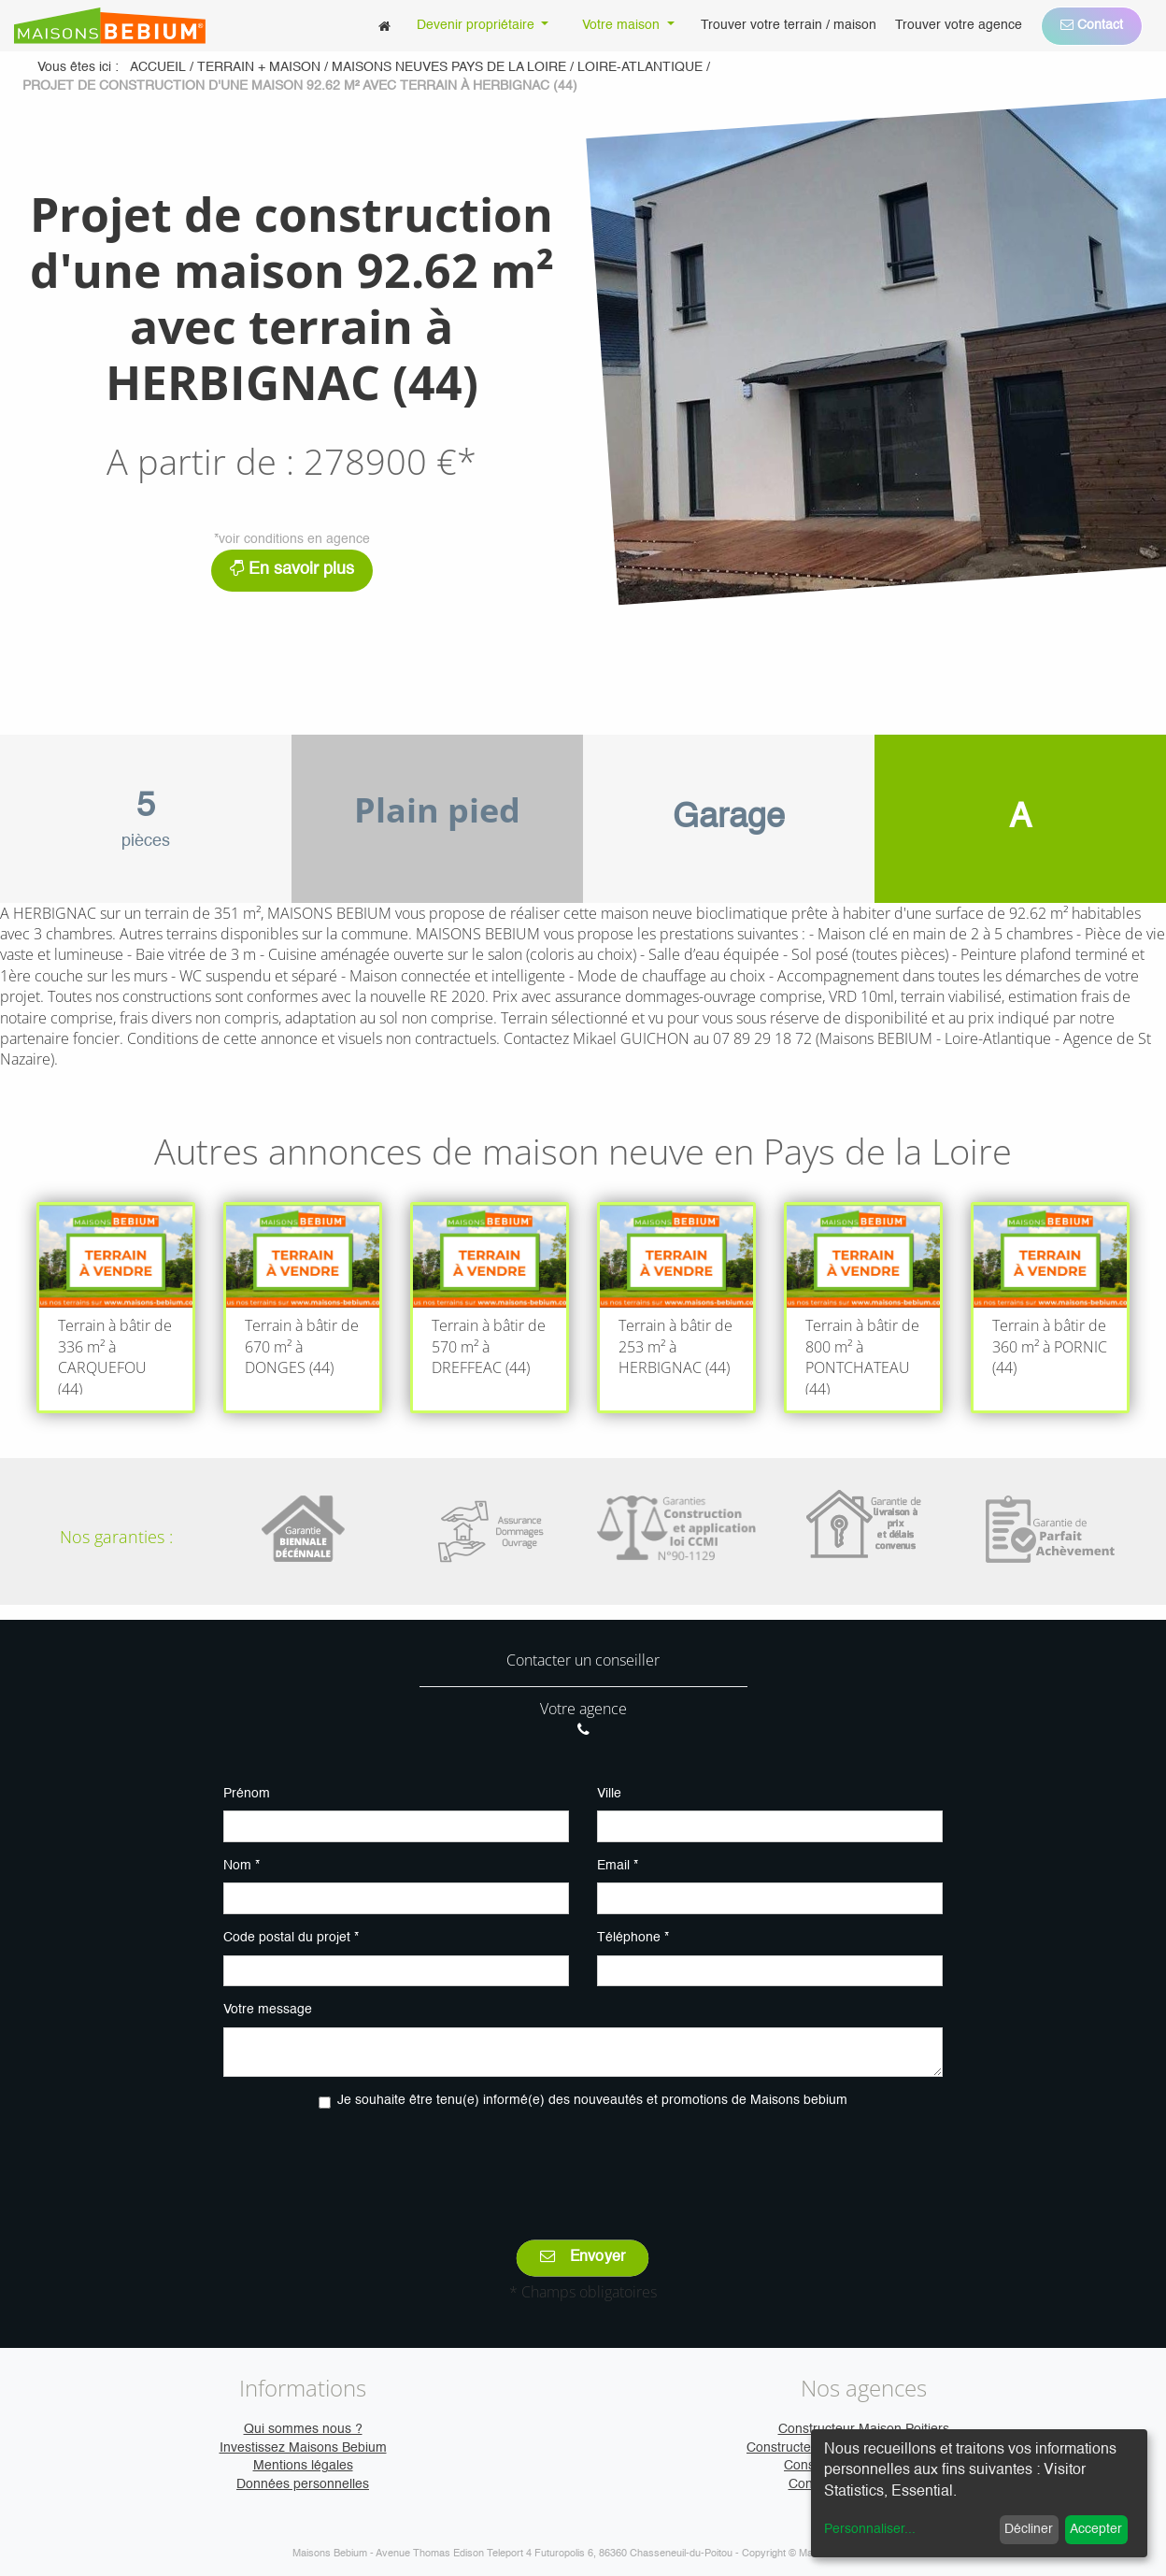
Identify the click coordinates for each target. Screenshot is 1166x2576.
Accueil (158, 67)
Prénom (246, 1793)
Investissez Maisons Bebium (303, 2447)
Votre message (267, 2009)
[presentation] (583, 2161)
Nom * (241, 1865)
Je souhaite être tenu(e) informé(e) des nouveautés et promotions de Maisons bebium (592, 2100)
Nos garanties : (116, 1536)
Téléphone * (633, 1937)
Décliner (1028, 2529)
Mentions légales (303, 2465)
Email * (617, 1865)
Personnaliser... (870, 2529)
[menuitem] (384, 25)
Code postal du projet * (291, 1937)
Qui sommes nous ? (303, 2429)
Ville (609, 1793)
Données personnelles (302, 2484)
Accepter (1096, 2529)
